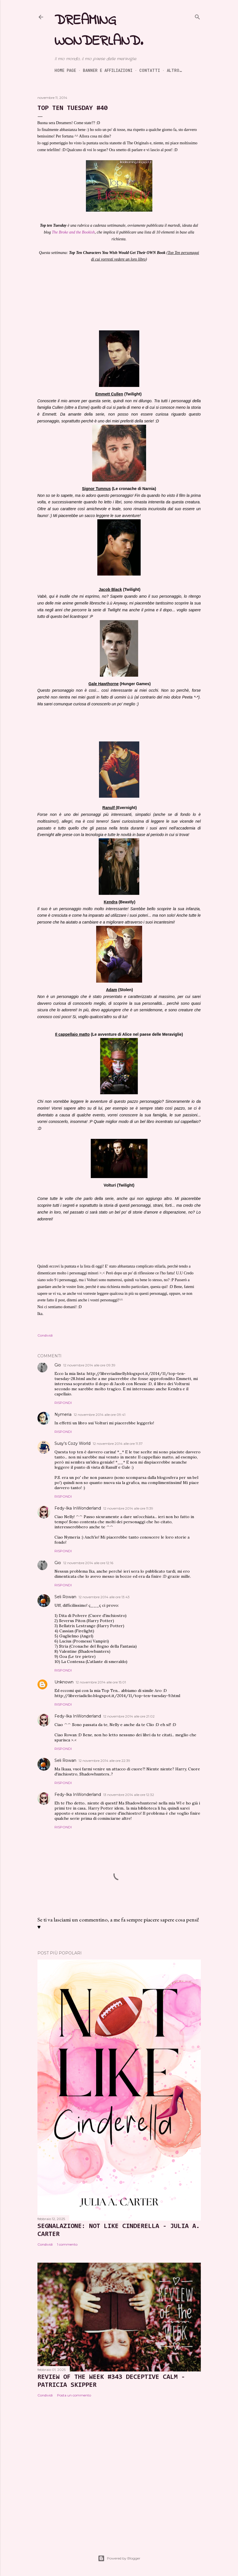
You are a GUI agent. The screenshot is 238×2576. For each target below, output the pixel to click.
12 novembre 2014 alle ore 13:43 (104, 1597)
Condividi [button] (45, 1335)
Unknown (63, 1682)
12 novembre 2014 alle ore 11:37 (118, 1443)
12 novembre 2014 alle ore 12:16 (88, 1563)
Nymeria (62, 1414)
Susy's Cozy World (72, 1443)
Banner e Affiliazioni (107, 70)
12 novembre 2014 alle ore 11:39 (128, 1508)
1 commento (67, 2244)
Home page (65, 70)
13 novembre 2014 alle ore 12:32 (128, 1795)
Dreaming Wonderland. (98, 31)
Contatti (149, 70)
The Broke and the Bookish (73, 232)
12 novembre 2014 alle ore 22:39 (104, 1760)
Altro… (174, 70)
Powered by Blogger (119, 2558)
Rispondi (63, 1402)
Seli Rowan (65, 1596)
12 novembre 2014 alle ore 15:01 (101, 1682)
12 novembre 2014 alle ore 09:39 (89, 1365)
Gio (57, 1365)
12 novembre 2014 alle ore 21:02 (129, 1716)
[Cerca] (197, 16)
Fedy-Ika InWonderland (77, 1508)
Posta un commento (74, 2395)
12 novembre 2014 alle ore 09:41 (99, 1414)
